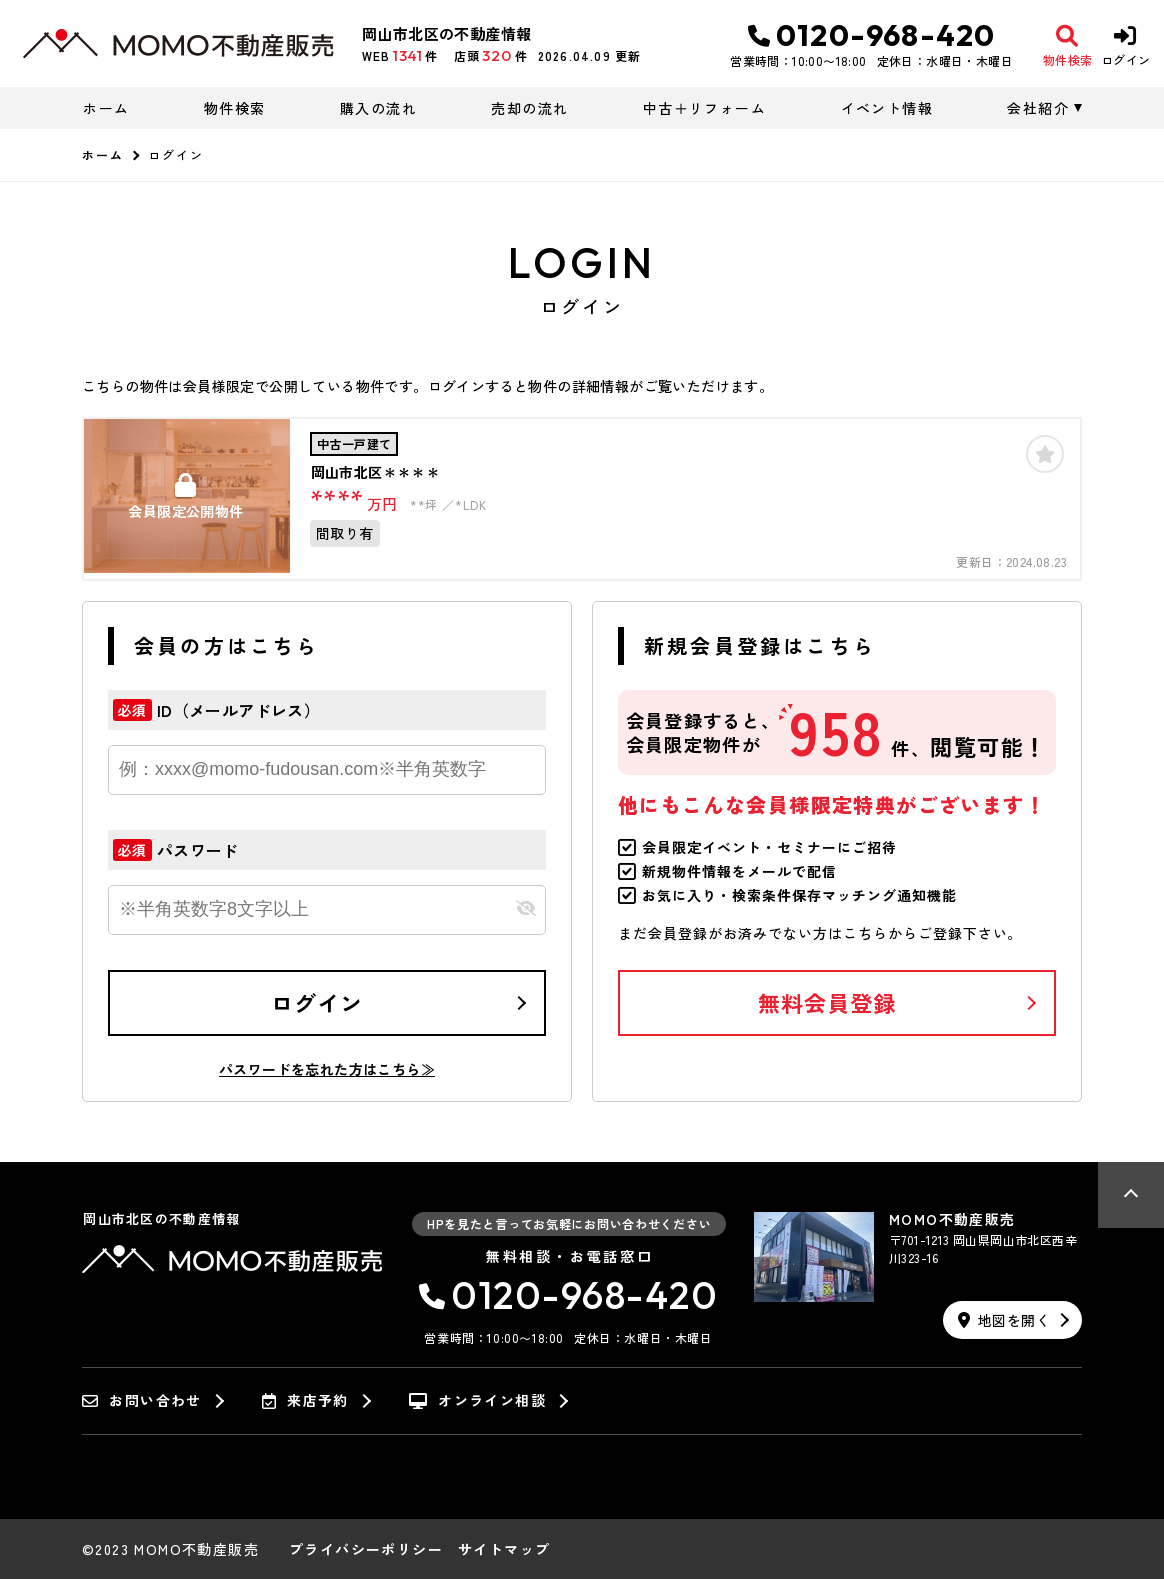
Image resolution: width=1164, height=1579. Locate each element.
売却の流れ (529, 108)
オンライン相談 (477, 1401)
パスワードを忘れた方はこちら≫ (327, 1069)
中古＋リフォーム (704, 108)
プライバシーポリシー (366, 1549)
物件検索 (235, 108)
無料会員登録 (827, 1002)
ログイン (317, 1002)
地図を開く (1004, 1320)
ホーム (106, 108)
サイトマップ (504, 1549)
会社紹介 (1038, 108)
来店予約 (305, 1401)
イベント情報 (887, 108)
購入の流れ (378, 108)
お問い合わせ (142, 1401)
